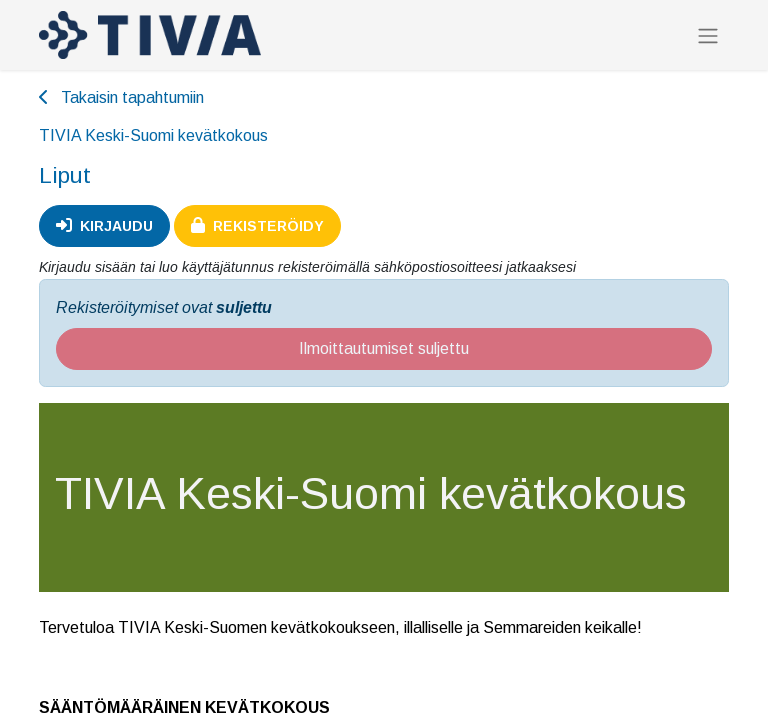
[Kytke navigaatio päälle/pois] (708, 35)
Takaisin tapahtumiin (121, 97)
